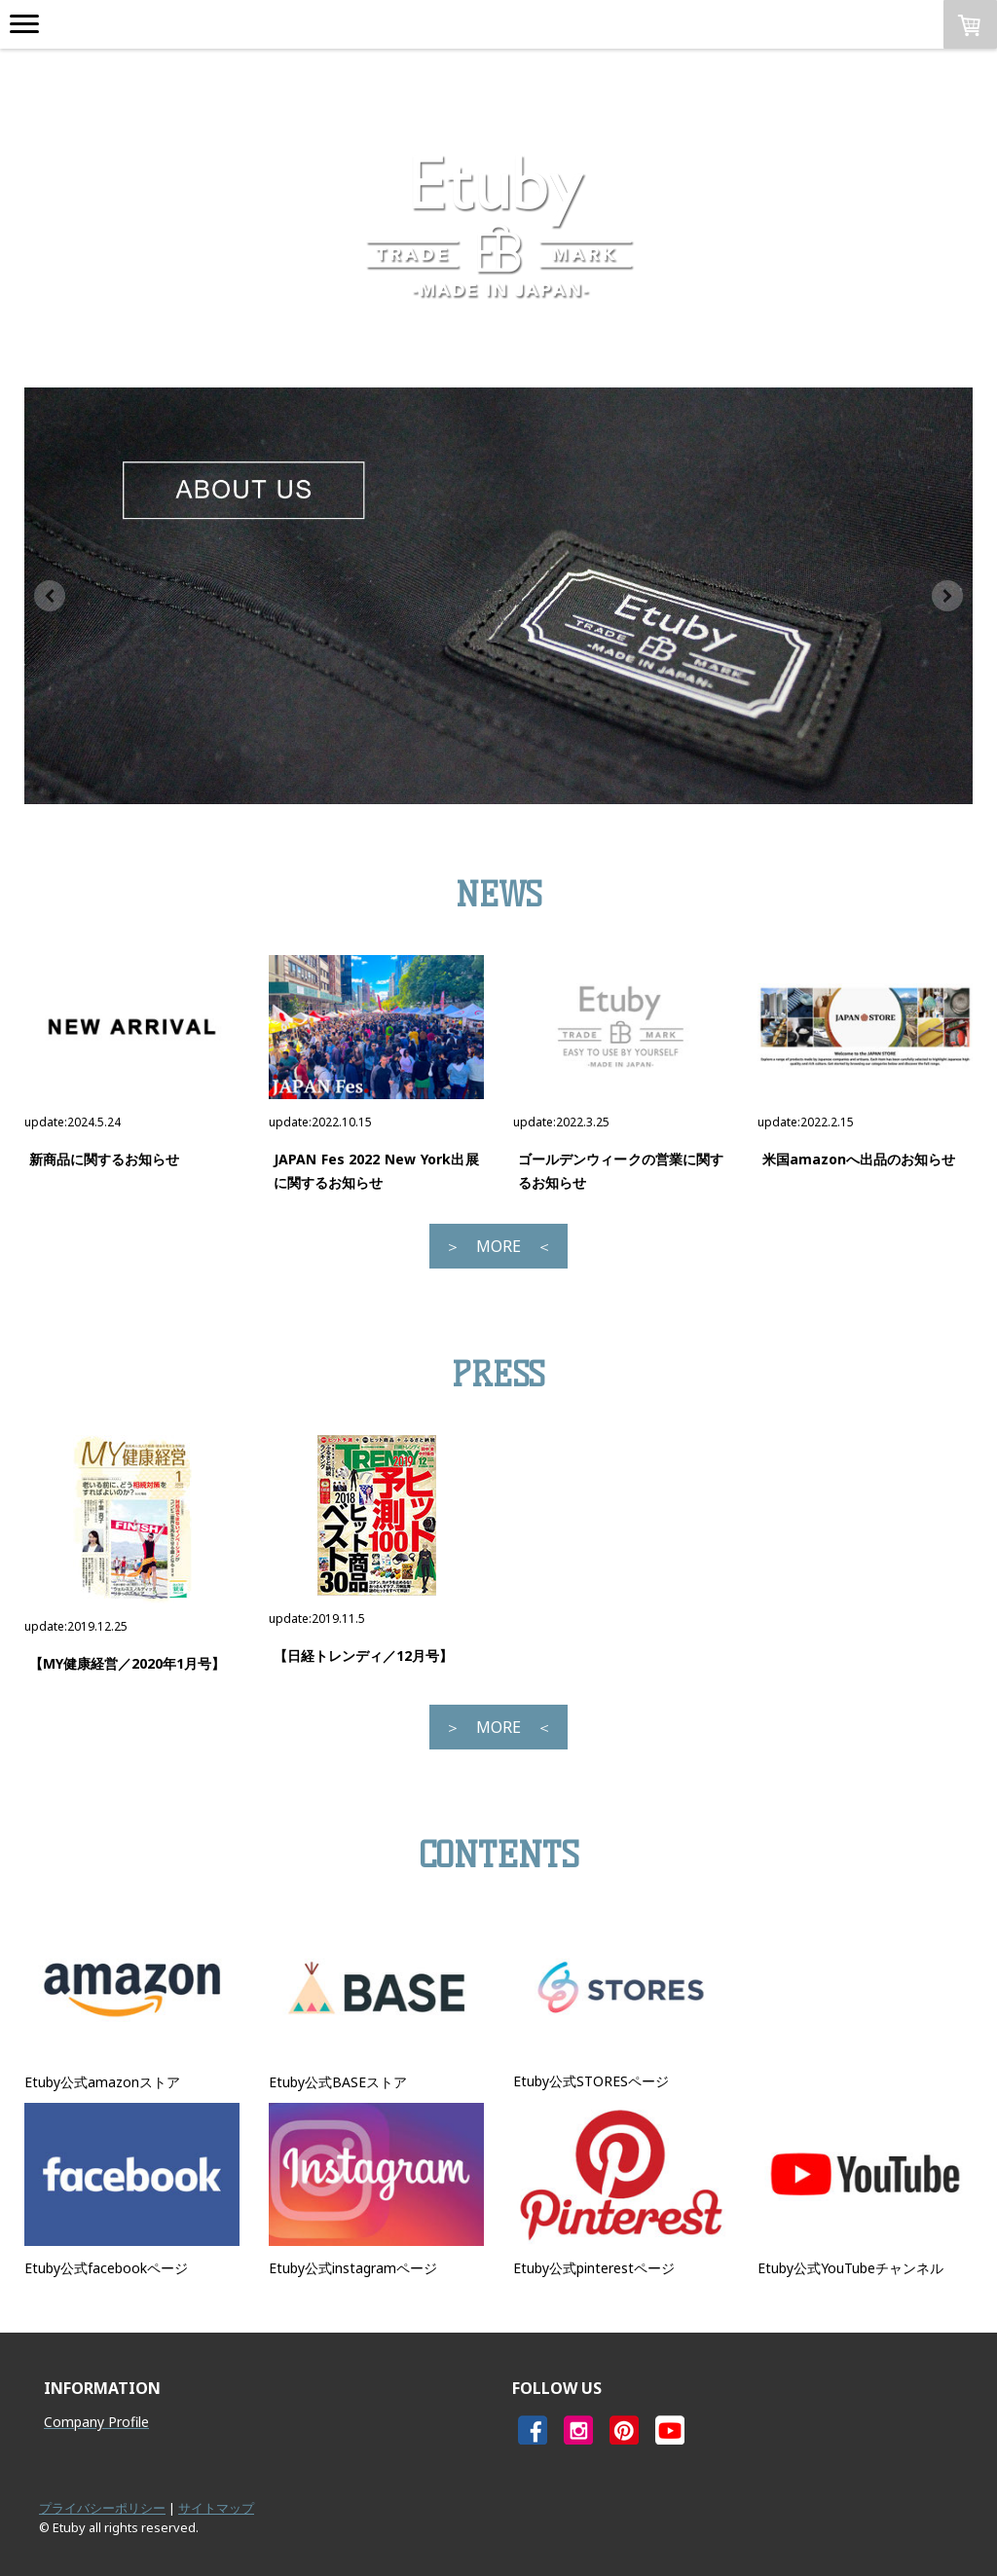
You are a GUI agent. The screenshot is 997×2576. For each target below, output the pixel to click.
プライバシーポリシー (102, 2508)
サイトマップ (216, 2508)
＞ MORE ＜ (498, 1246)
